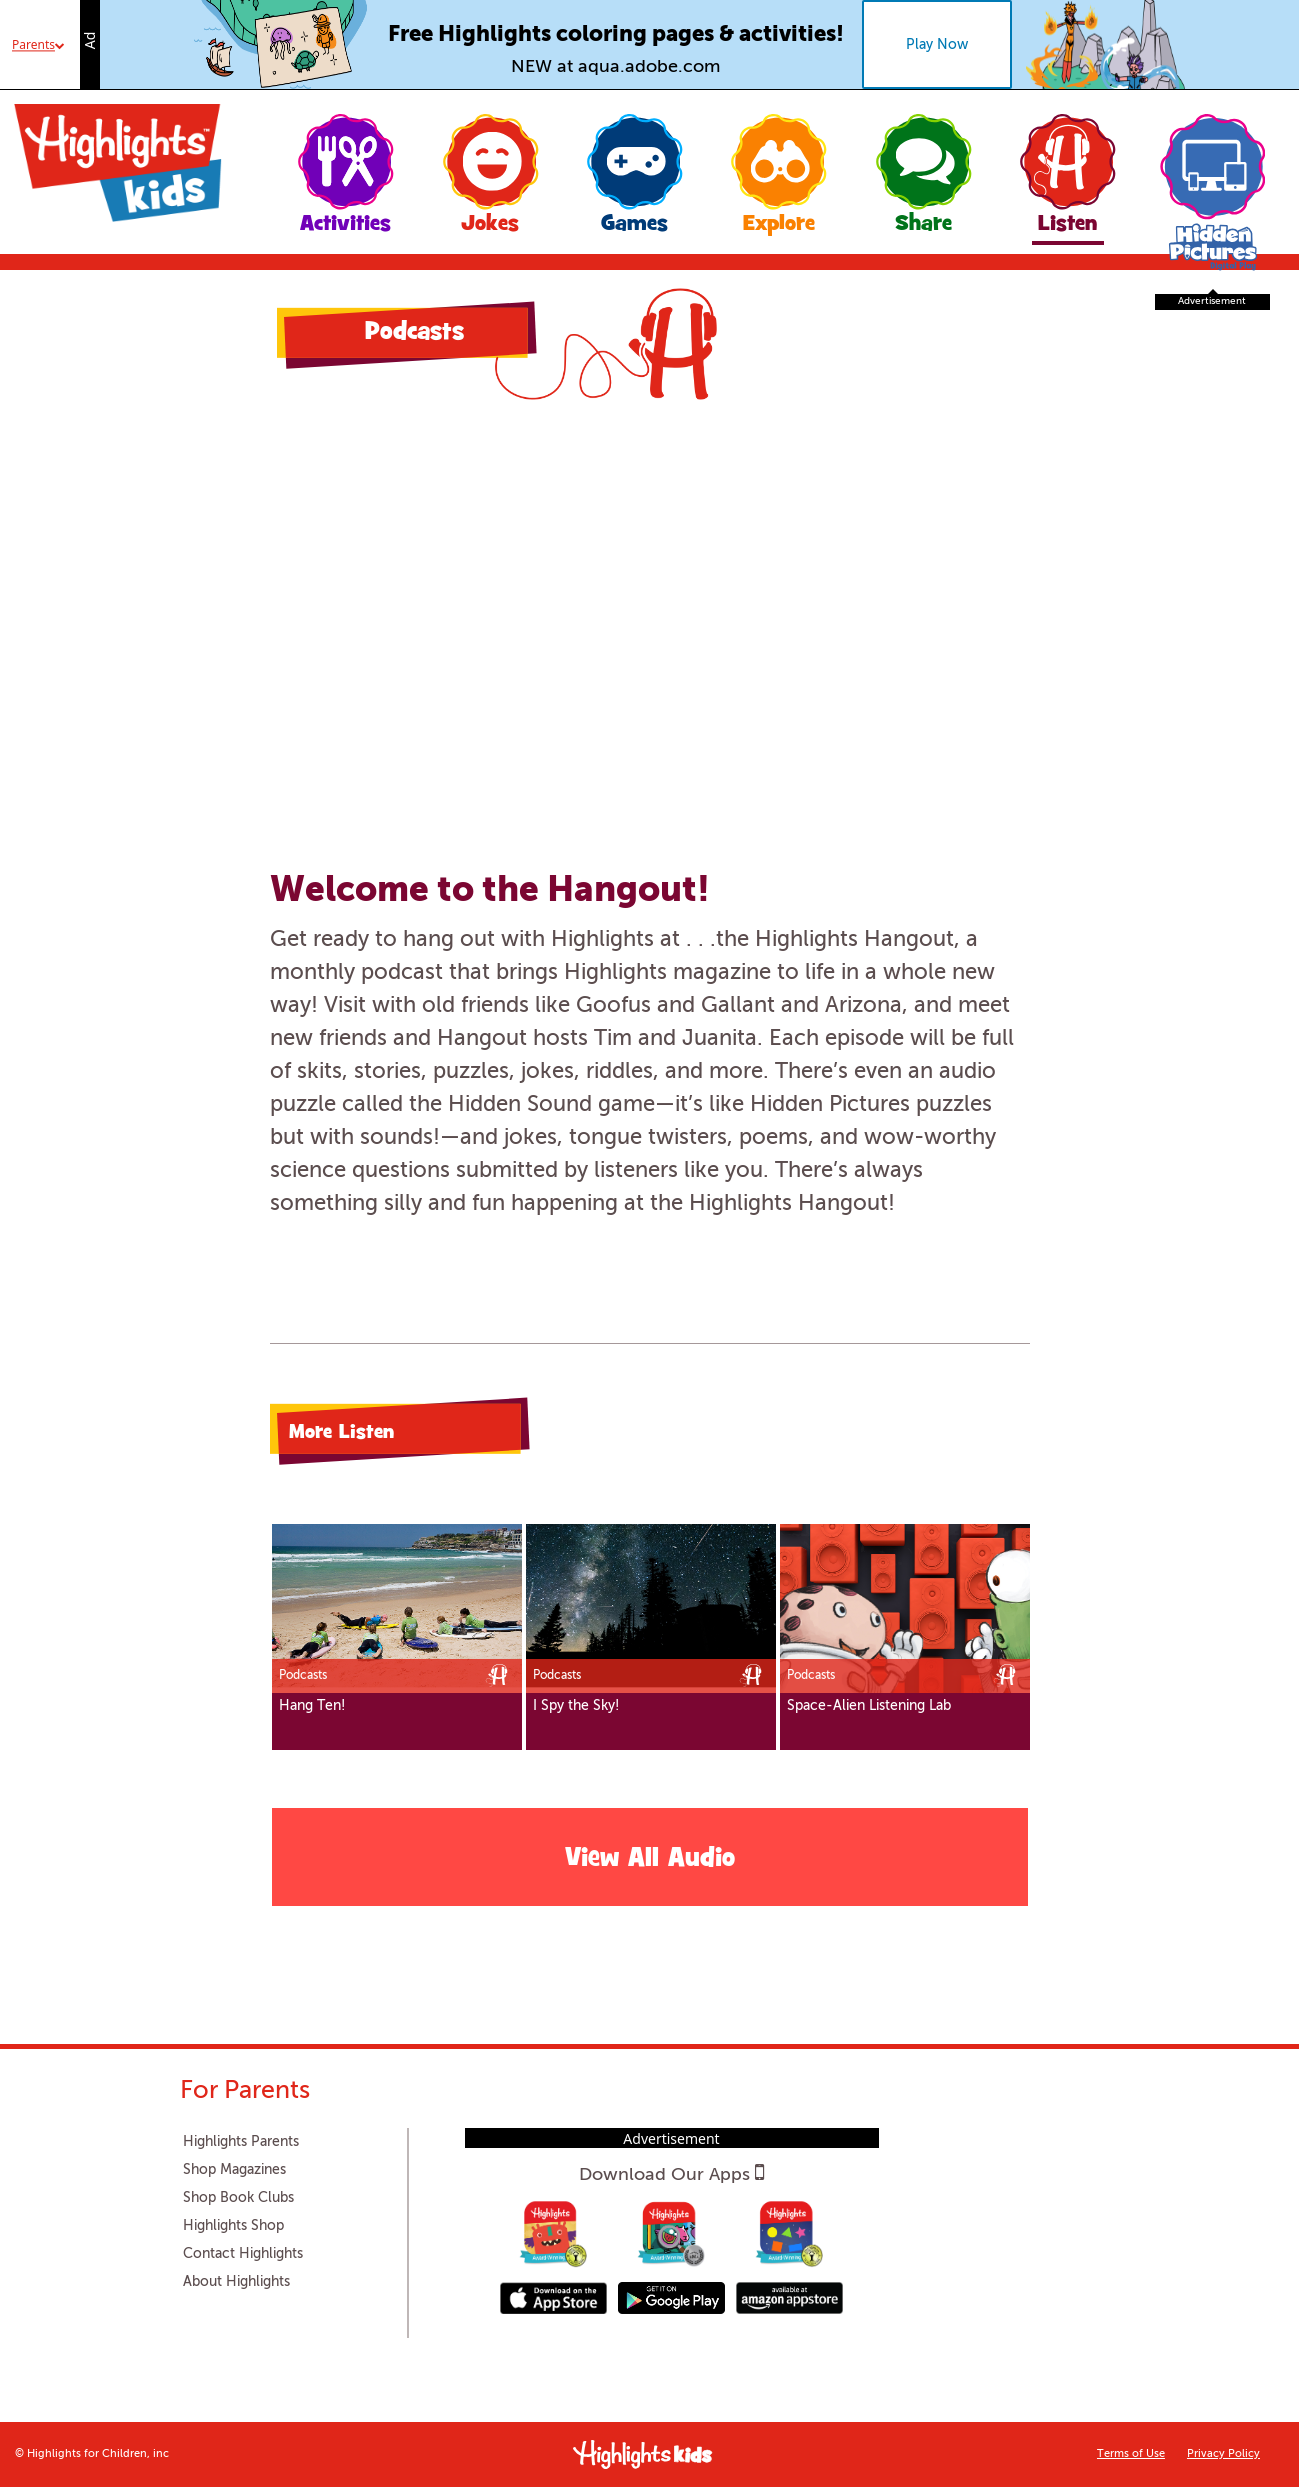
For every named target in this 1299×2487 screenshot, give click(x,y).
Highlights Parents (241, 2142)
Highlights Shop (233, 2226)
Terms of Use (1131, 2454)
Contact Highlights (243, 2254)
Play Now (937, 45)
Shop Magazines (234, 2170)
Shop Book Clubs (238, 2198)
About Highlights (236, 2282)
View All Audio (650, 1860)
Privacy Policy (1223, 2454)
